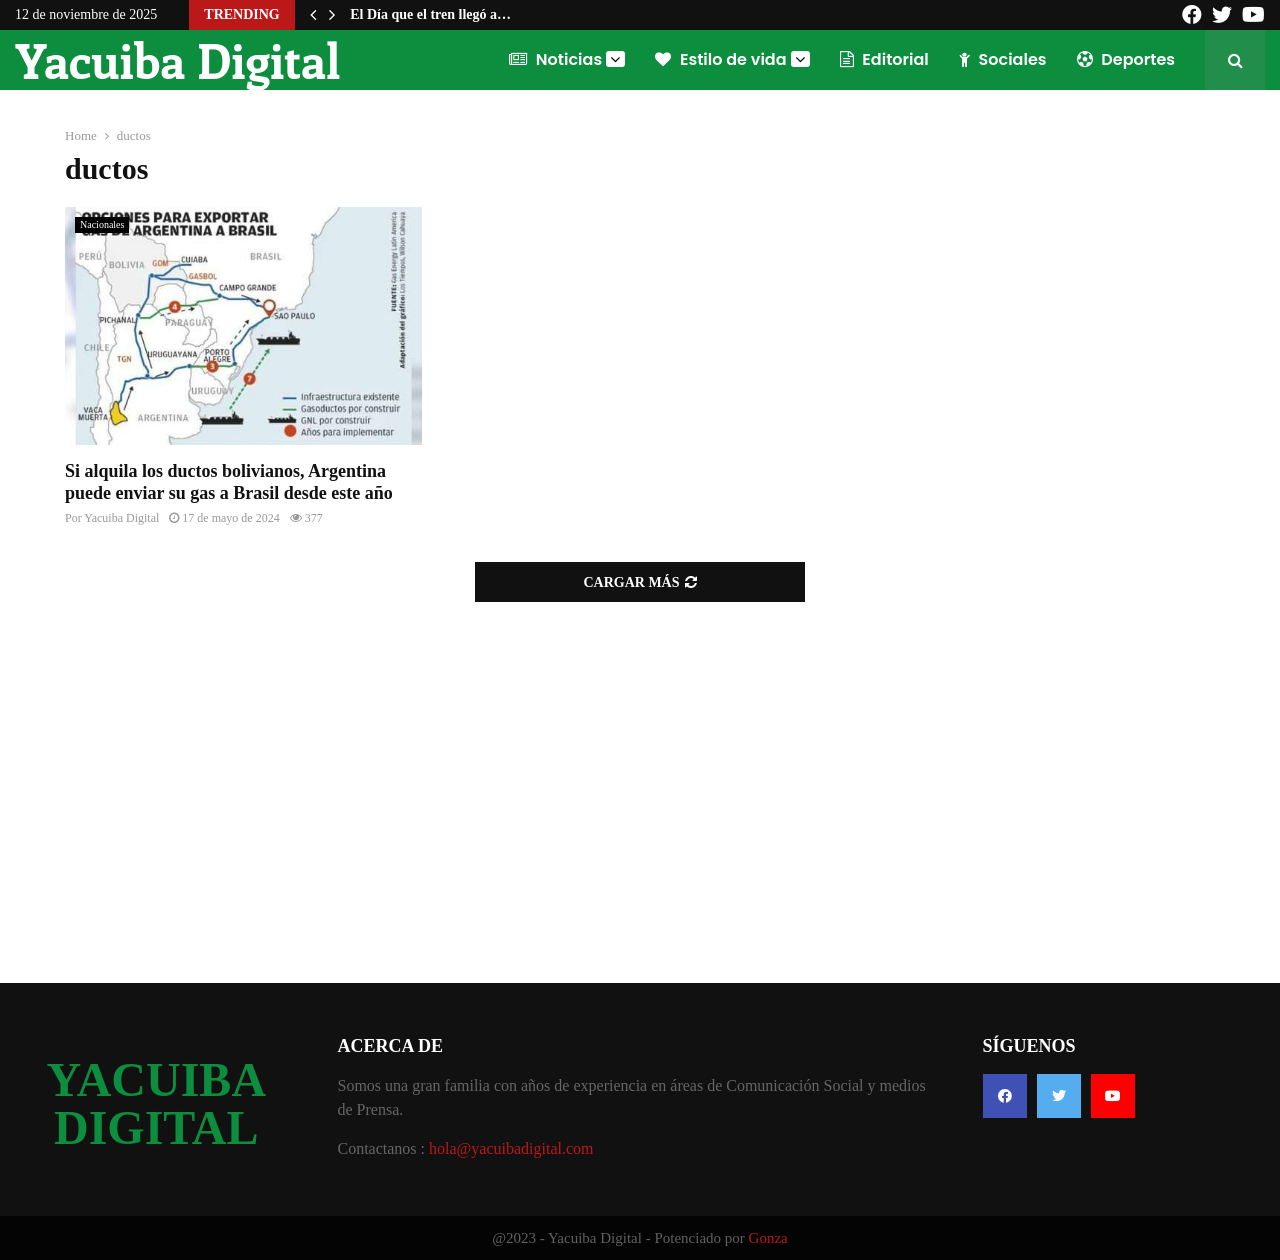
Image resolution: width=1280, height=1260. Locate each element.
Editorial (884, 59)
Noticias (555, 59)
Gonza (768, 1238)
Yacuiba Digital (177, 60)
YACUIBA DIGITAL (156, 1104)
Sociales (1003, 59)
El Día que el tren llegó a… (430, 14)
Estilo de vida (720, 59)
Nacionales (102, 224)
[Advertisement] (640, 782)
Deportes (1126, 59)
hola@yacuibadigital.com (511, 1148)
